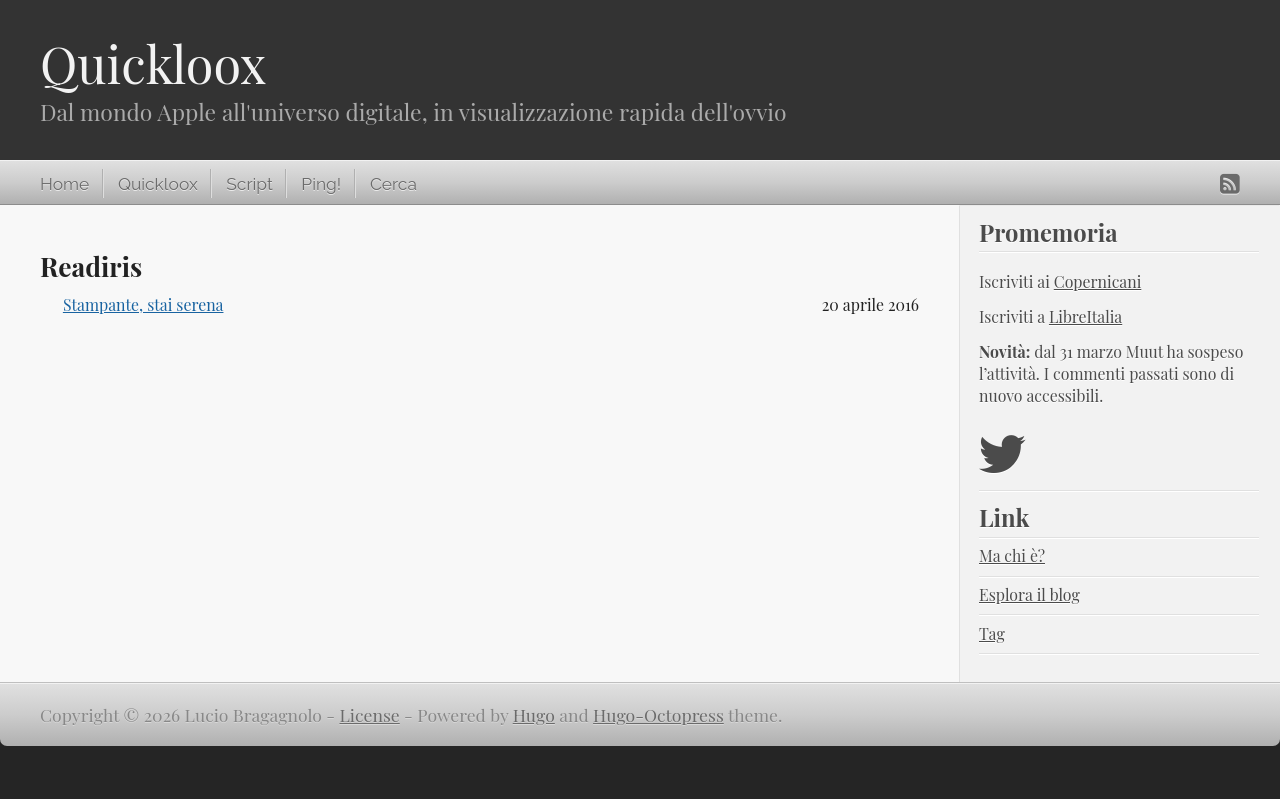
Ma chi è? (1012, 555)
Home (64, 184)
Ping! (321, 184)
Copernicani (1098, 281)
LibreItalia (1085, 316)
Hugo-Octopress (658, 714)
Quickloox (153, 63)
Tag (992, 633)
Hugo (534, 714)
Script (249, 184)
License (370, 714)
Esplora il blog (1029, 594)
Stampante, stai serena (143, 304)
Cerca (393, 184)
